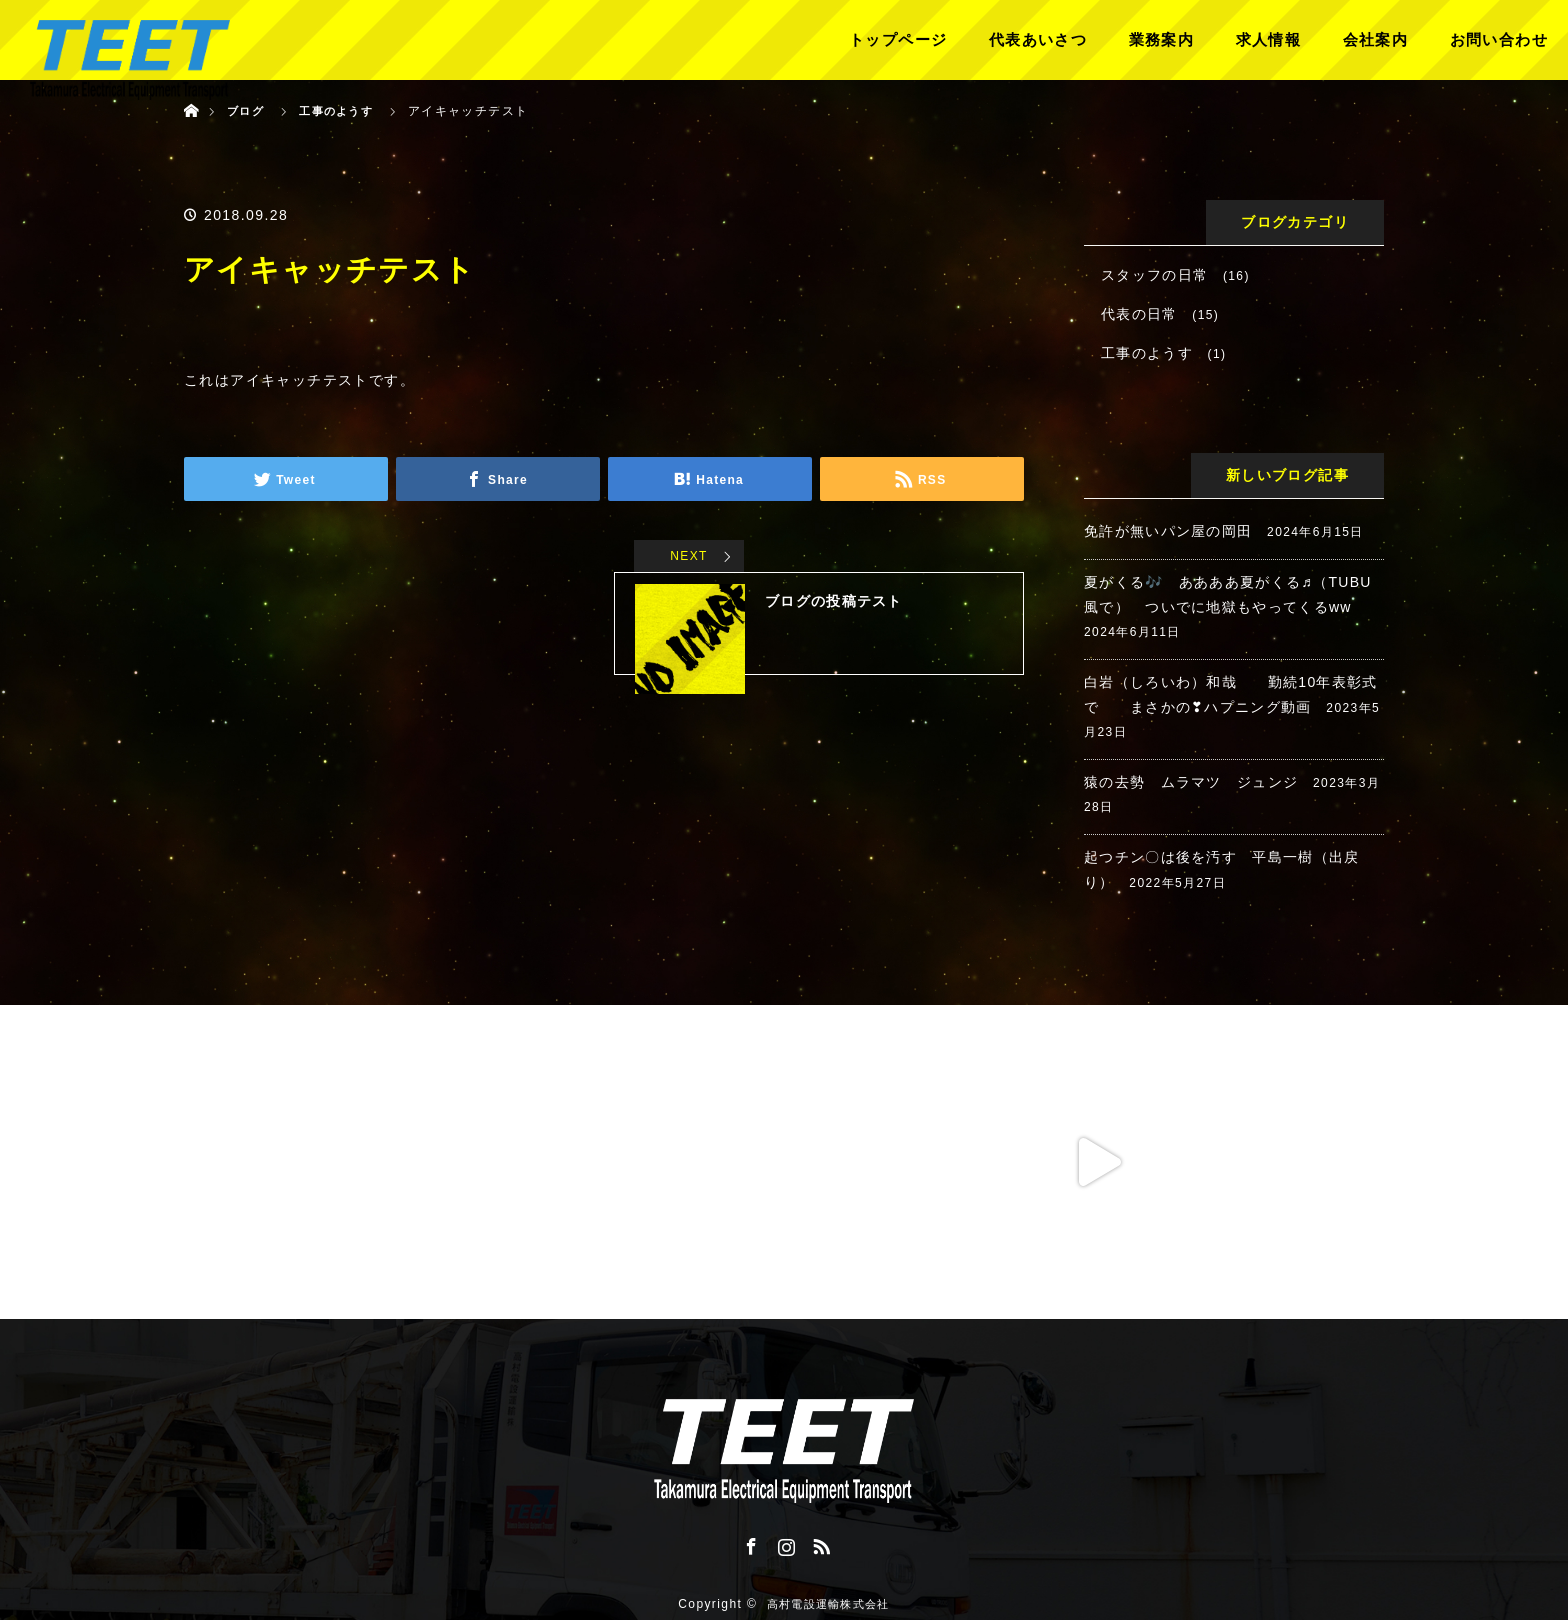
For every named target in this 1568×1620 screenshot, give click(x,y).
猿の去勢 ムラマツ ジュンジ (1192, 782)
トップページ (898, 40)
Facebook (749, 1543)
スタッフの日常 (1155, 275)
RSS (819, 1543)
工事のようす (1147, 353)
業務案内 (1162, 40)
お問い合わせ (1499, 40)
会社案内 (1376, 40)
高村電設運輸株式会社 (828, 1590)
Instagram (784, 1543)
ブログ (247, 111)
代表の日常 (1139, 314)
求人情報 (1269, 40)
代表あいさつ (1038, 40)
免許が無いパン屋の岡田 (1168, 531)
